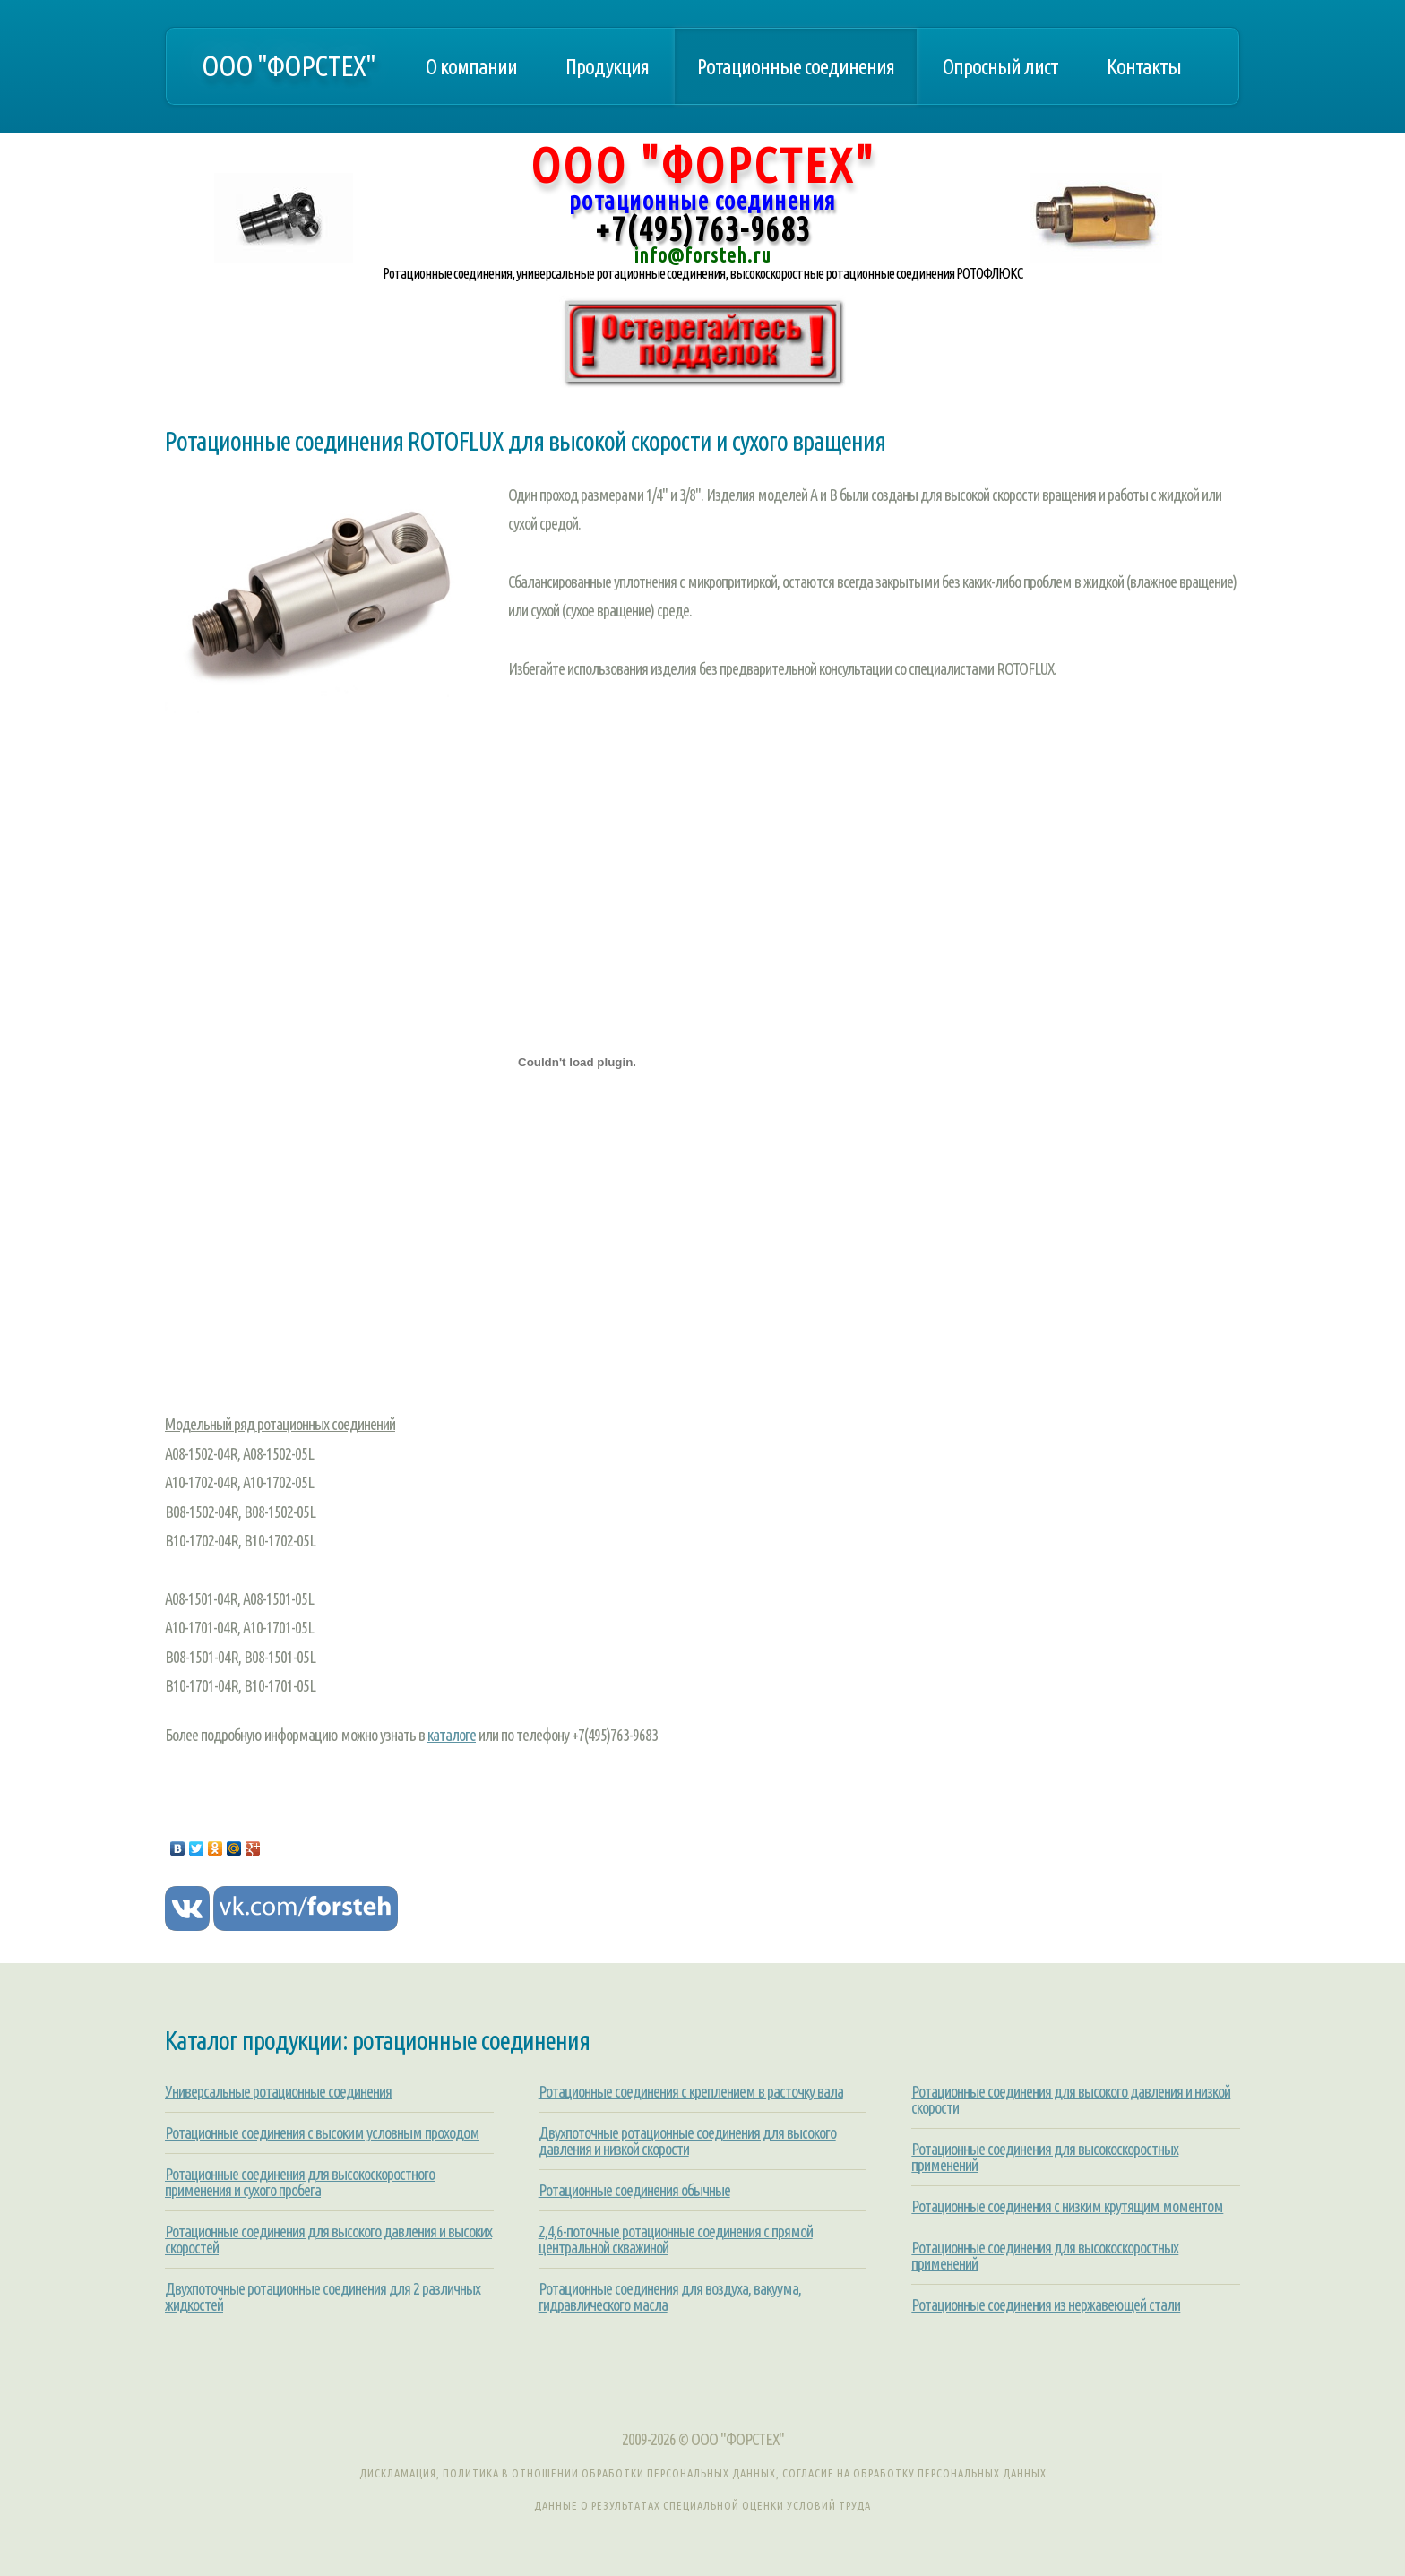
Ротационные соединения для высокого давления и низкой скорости (1070, 2099)
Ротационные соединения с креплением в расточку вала (691, 2091)
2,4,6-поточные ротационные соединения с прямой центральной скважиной (676, 2239)
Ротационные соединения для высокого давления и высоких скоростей (328, 2239)
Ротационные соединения (795, 66)
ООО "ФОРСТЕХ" (288, 66)
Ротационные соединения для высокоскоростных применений (1044, 2157)
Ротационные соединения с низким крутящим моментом (1067, 2206)
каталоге (451, 1735)
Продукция (607, 66)
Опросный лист (1000, 66)
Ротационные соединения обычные (634, 2190)
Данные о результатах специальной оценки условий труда (702, 2505)
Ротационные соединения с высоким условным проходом (322, 2132)
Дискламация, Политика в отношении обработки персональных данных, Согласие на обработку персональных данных (703, 2473)
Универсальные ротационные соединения (278, 2091)
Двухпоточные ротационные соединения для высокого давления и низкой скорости (687, 2141)
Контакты (1144, 66)
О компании (471, 66)
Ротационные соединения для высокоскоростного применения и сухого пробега (300, 2182)
